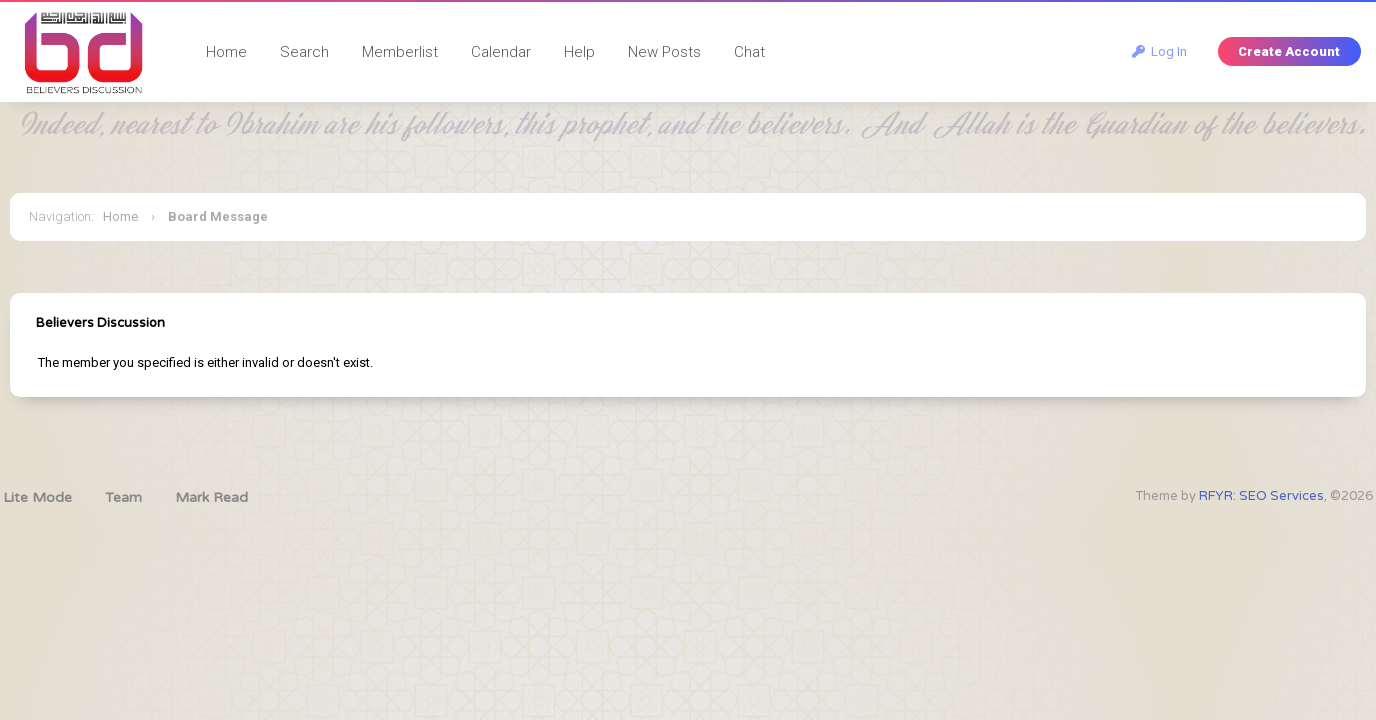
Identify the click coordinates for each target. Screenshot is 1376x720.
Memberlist (400, 52)
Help (579, 52)
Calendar (501, 52)
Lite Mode (37, 497)
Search (304, 52)
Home (226, 52)
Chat (749, 52)
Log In (1159, 51)
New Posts (664, 52)
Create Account (1289, 51)
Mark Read (211, 497)
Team (123, 497)
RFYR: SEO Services (1261, 496)
